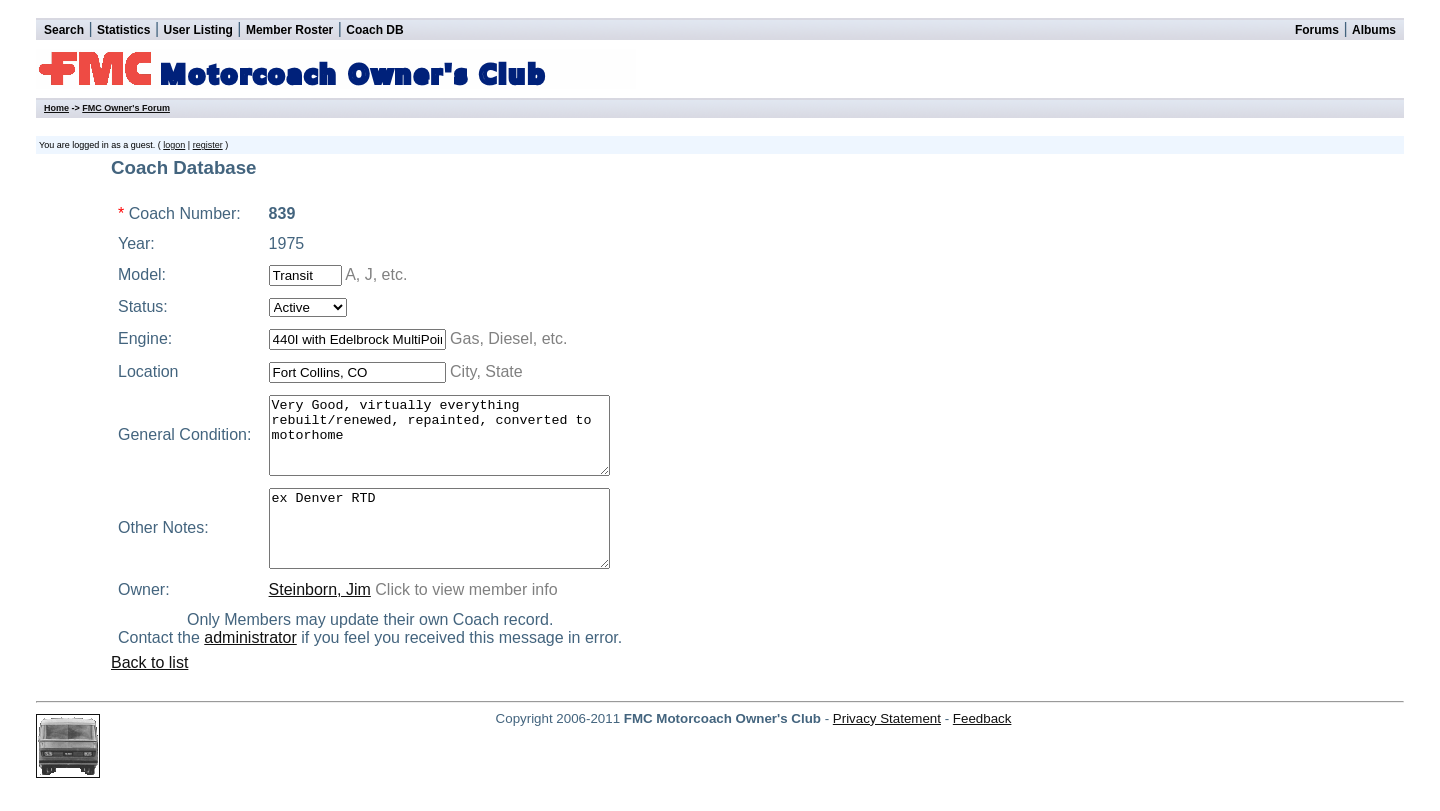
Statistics (123, 30)
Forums (1317, 30)
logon (174, 145)
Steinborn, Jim (314, 619)
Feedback (982, 748)
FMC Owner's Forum (126, 108)
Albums (1374, 30)
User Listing (197, 30)
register (208, 145)
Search (64, 30)
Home (56, 108)
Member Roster (289, 30)
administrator (261, 667)
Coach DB (374, 30)
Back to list (149, 692)
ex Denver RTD (453, 551)
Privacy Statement (887, 748)
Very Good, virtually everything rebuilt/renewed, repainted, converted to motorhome (453, 443)
